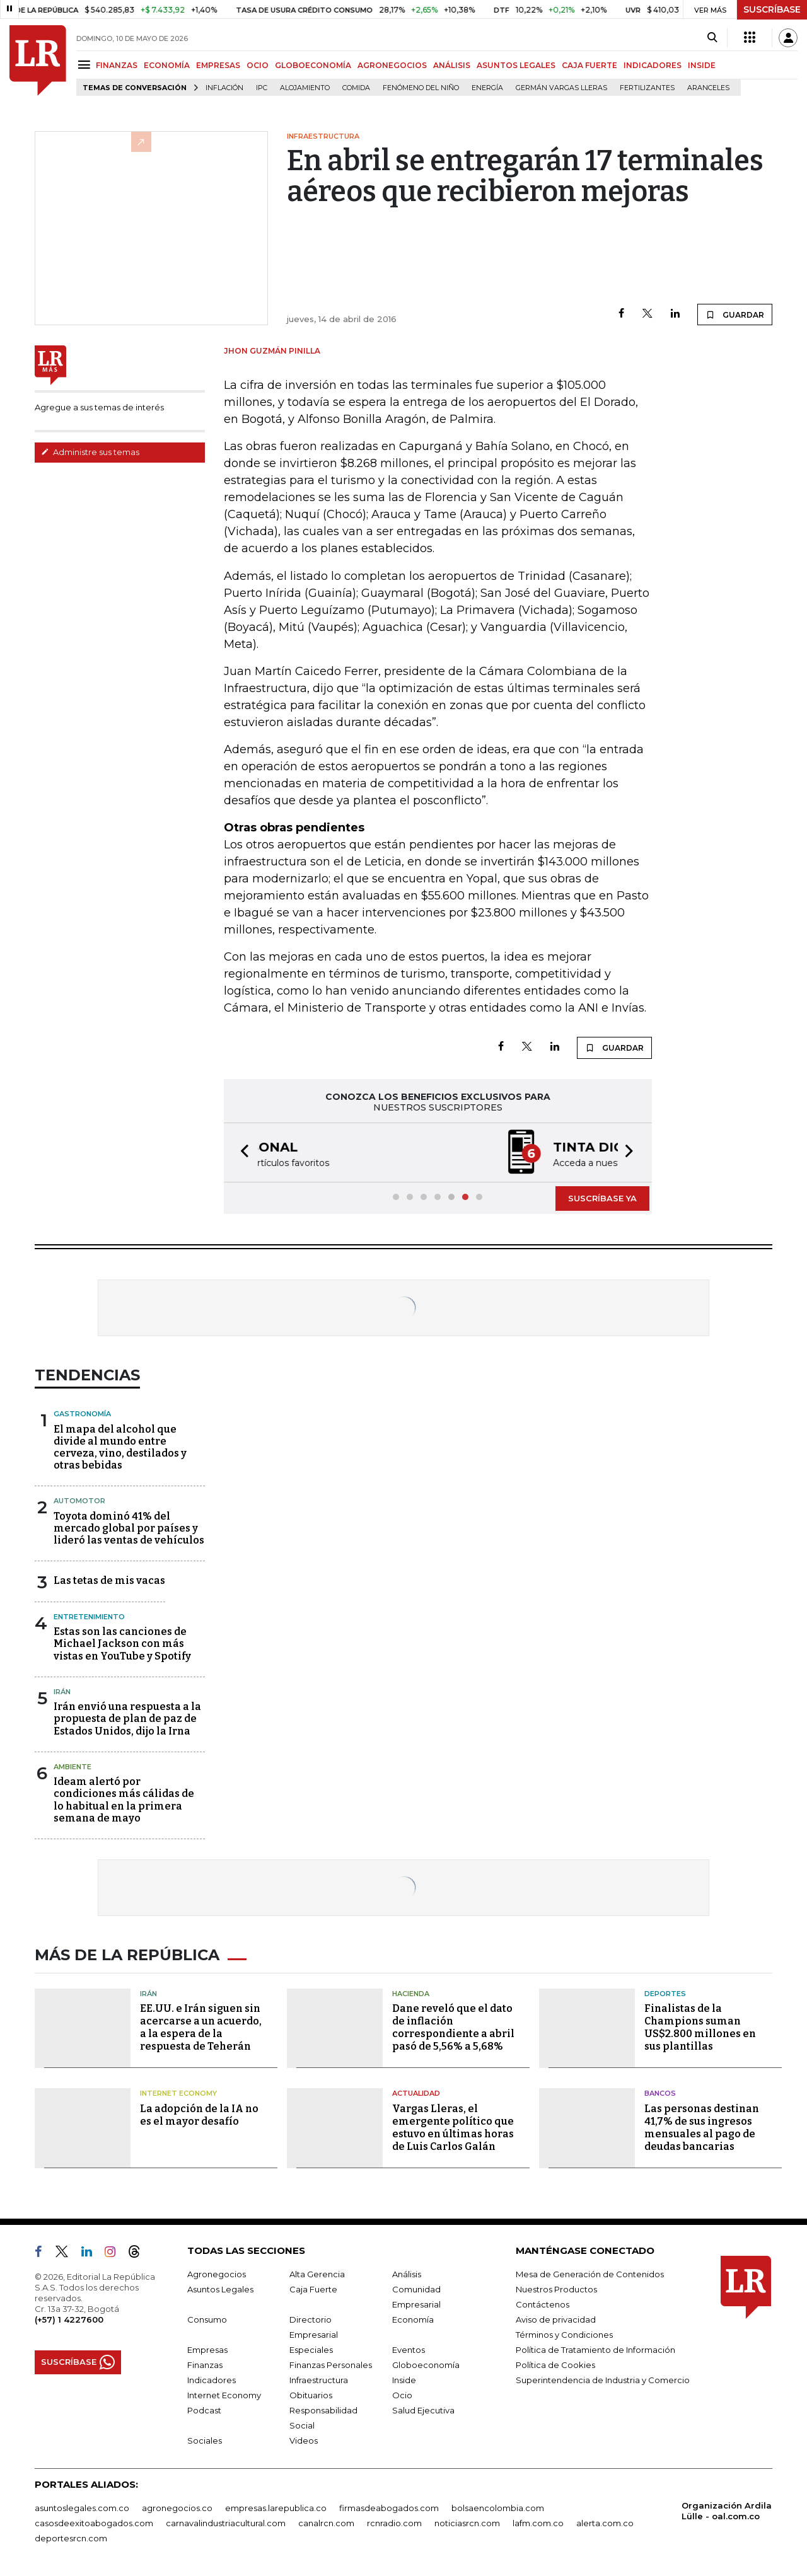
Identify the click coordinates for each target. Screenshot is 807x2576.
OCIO (258, 65)
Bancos (660, 2093)
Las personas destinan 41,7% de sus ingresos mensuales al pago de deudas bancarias (701, 2127)
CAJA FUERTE (589, 65)
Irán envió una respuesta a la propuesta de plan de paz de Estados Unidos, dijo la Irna (127, 1718)
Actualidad (416, 2093)
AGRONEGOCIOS (392, 65)
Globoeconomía (426, 2365)
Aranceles (708, 88)
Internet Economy (178, 2093)
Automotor (79, 1500)
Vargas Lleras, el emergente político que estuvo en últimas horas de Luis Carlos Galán (453, 2127)
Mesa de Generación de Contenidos (590, 2274)
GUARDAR (734, 314)
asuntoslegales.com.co (82, 2508)
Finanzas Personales (330, 2365)
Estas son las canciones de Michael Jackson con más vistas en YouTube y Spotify (122, 1643)
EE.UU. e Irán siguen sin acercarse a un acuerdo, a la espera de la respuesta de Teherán (201, 2027)
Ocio (402, 2395)
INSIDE (702, 65)
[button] (241, 1152)
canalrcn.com (326, 2523)
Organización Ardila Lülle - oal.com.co (727, 2510)
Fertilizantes (647, 88)
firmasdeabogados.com (389, 2508)
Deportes (665, 1993)
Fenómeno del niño (421, 88)
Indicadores (211, 2380)
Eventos (408, 2350)
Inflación (224, 88)
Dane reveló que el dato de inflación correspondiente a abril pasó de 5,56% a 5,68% (453, 2027)
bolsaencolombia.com (497, 2508)
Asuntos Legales (220, 2289)
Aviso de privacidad (556, 2319)
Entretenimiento (89, 1616)
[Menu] (86, 64)
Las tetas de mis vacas (109, 1580)
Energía (487, 88)
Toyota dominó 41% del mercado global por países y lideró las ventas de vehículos (129, 1528)
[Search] (712, 38)
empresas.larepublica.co (276, 2508)
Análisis (406, 2274)
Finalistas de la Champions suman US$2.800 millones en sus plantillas (700, 2027)
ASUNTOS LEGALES (516, 65)
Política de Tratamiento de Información (595, 2350)
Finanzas (205, 2365)
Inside (404, 2380)
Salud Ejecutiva (423, 2410)
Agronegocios (216, 2274)
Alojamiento (305, 88)
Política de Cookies (555, 2365)
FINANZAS (116, 65)
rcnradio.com (394, 2523)
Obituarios (310, 2395)
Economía (413, 2319)
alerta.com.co (605, 2523)
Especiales (311, 2350)
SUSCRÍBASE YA (602, 1198)
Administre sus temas (90, 452)
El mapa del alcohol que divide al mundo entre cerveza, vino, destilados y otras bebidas (120, 1447)
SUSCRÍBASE (772, 9)
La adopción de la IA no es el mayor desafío (199, 2115)
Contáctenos (542, 2304)
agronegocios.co (177, 2508)
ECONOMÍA (167, 65)
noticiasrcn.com (467, 2523)
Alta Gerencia (317, 2274)
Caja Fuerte (313, 2289)
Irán (62, 1691)
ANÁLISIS (451, 65)
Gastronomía (82, 1413)
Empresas (207, 2350)
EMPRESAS (218, 65)
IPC (261, 88)
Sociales (204, 2440)
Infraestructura (318, 2380)
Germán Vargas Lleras (561, 88)
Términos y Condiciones (564, 2335)
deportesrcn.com (71, 2538)
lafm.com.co (538, 2523)
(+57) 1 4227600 (69, 2319)
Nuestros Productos (556, 2289)
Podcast (204, 2410)
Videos (303, 2440)
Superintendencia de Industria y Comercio (603, 2380)
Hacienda (410, 1993)
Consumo (207, 2319)
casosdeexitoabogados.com (94, 2523)
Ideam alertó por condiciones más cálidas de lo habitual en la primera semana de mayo (124, 1800)
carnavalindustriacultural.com (226, 2523)
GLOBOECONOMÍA (313, 65)
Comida (356, 88)
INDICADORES (653, 65)
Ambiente (72, 1766)
